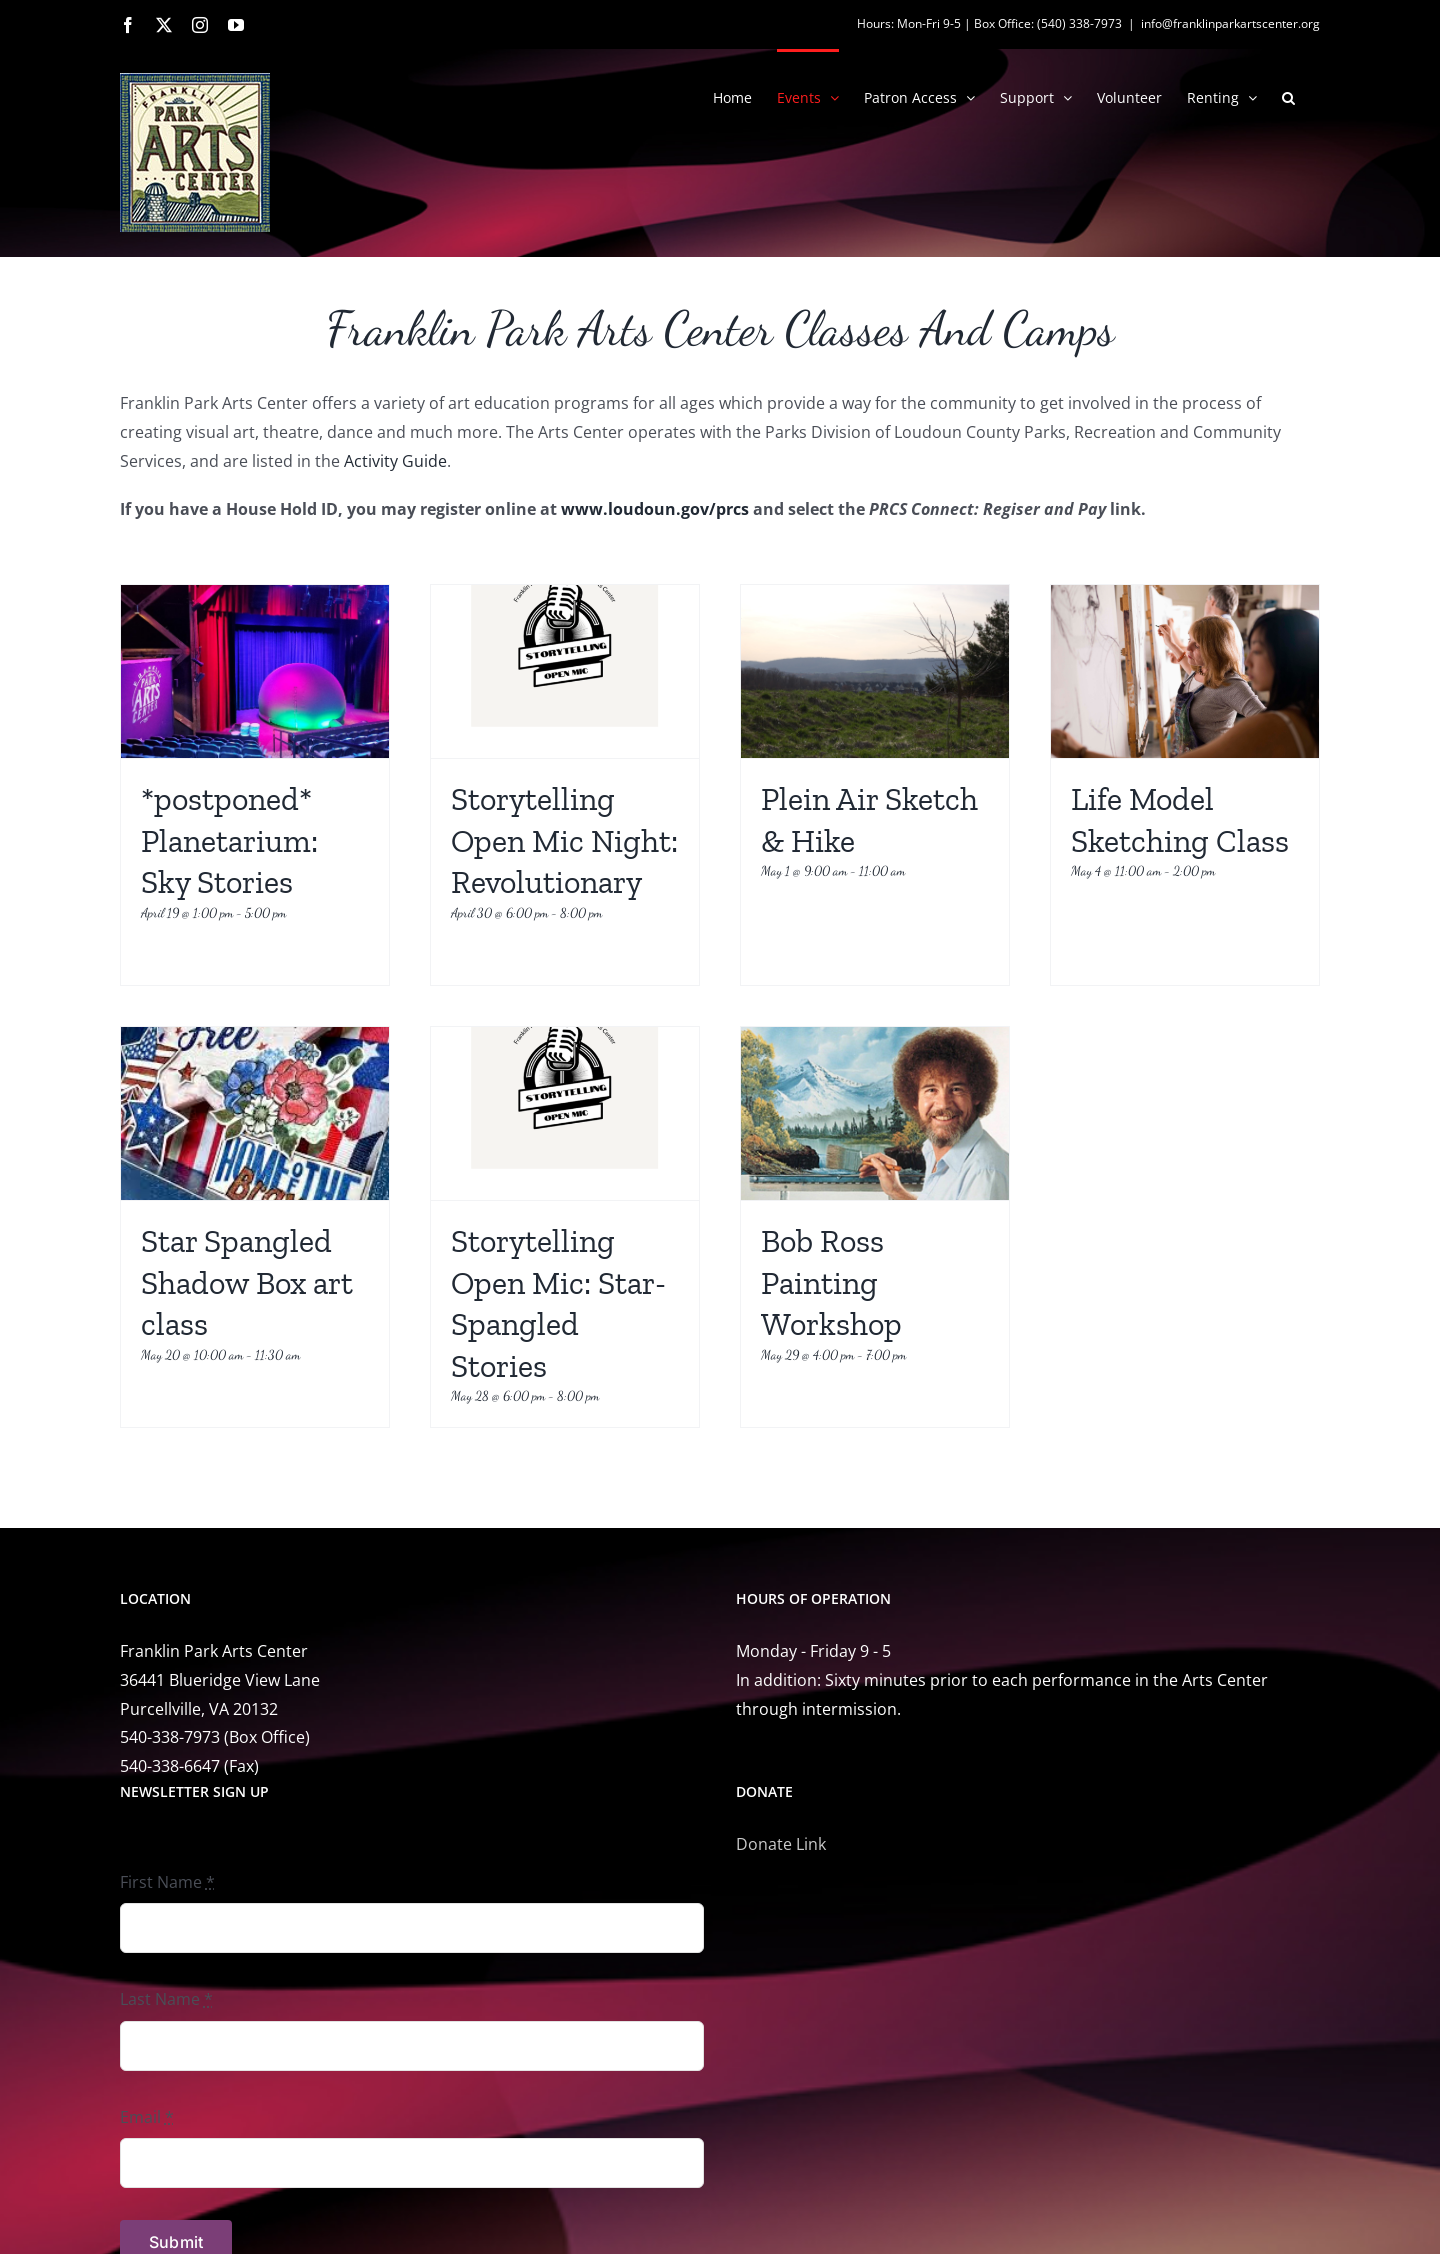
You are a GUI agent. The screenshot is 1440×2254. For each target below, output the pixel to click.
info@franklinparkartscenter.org (1230, 23)
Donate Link (781, 1844)
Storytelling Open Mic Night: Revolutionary (564, 840)
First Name (167, 1882)
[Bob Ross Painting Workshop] (875, 1113)
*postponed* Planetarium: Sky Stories (229, 840)
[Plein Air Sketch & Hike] (875, 671)
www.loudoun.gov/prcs (657, 509)
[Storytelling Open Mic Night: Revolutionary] (565, 671)
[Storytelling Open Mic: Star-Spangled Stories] (565, 1113)
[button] (1288, 96)
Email (147, 2117)
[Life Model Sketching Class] (1185, 671)
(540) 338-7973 (1079, 23)
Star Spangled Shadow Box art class (247, 1282)
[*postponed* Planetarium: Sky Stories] (255, 671)
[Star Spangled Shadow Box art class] (255, 1113)
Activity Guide (395, 461)
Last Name (166, 1999)
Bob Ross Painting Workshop (831, 1282)
